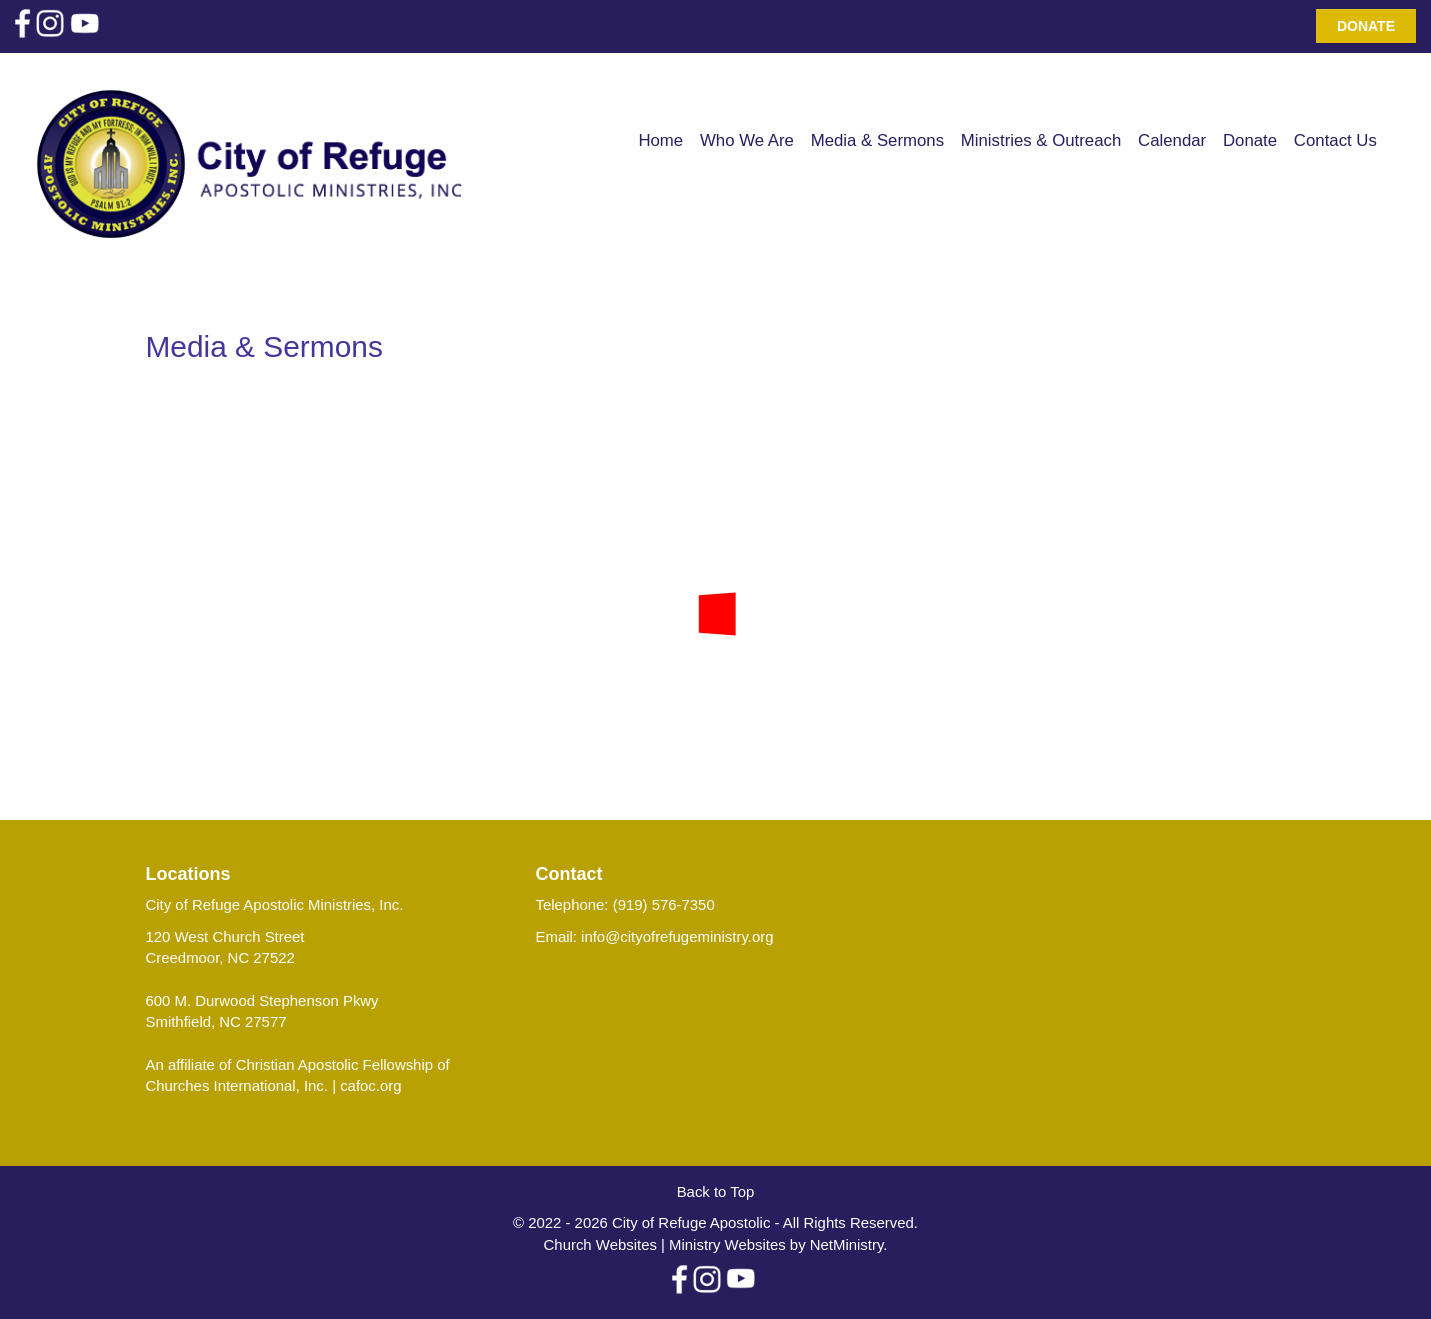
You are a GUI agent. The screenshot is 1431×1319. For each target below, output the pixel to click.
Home (660, 140)
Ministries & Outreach (1041, 140)
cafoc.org (370, 1085)
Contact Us (1335, 140)
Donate (1366, 26)
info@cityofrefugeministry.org (677, 936)
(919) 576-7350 (664, 904)
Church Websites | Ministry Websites (667, 1244)
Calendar (1172, 140)
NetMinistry (847, 1244)
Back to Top (716, 1191)
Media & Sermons (877, 140)
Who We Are (747, 140)
